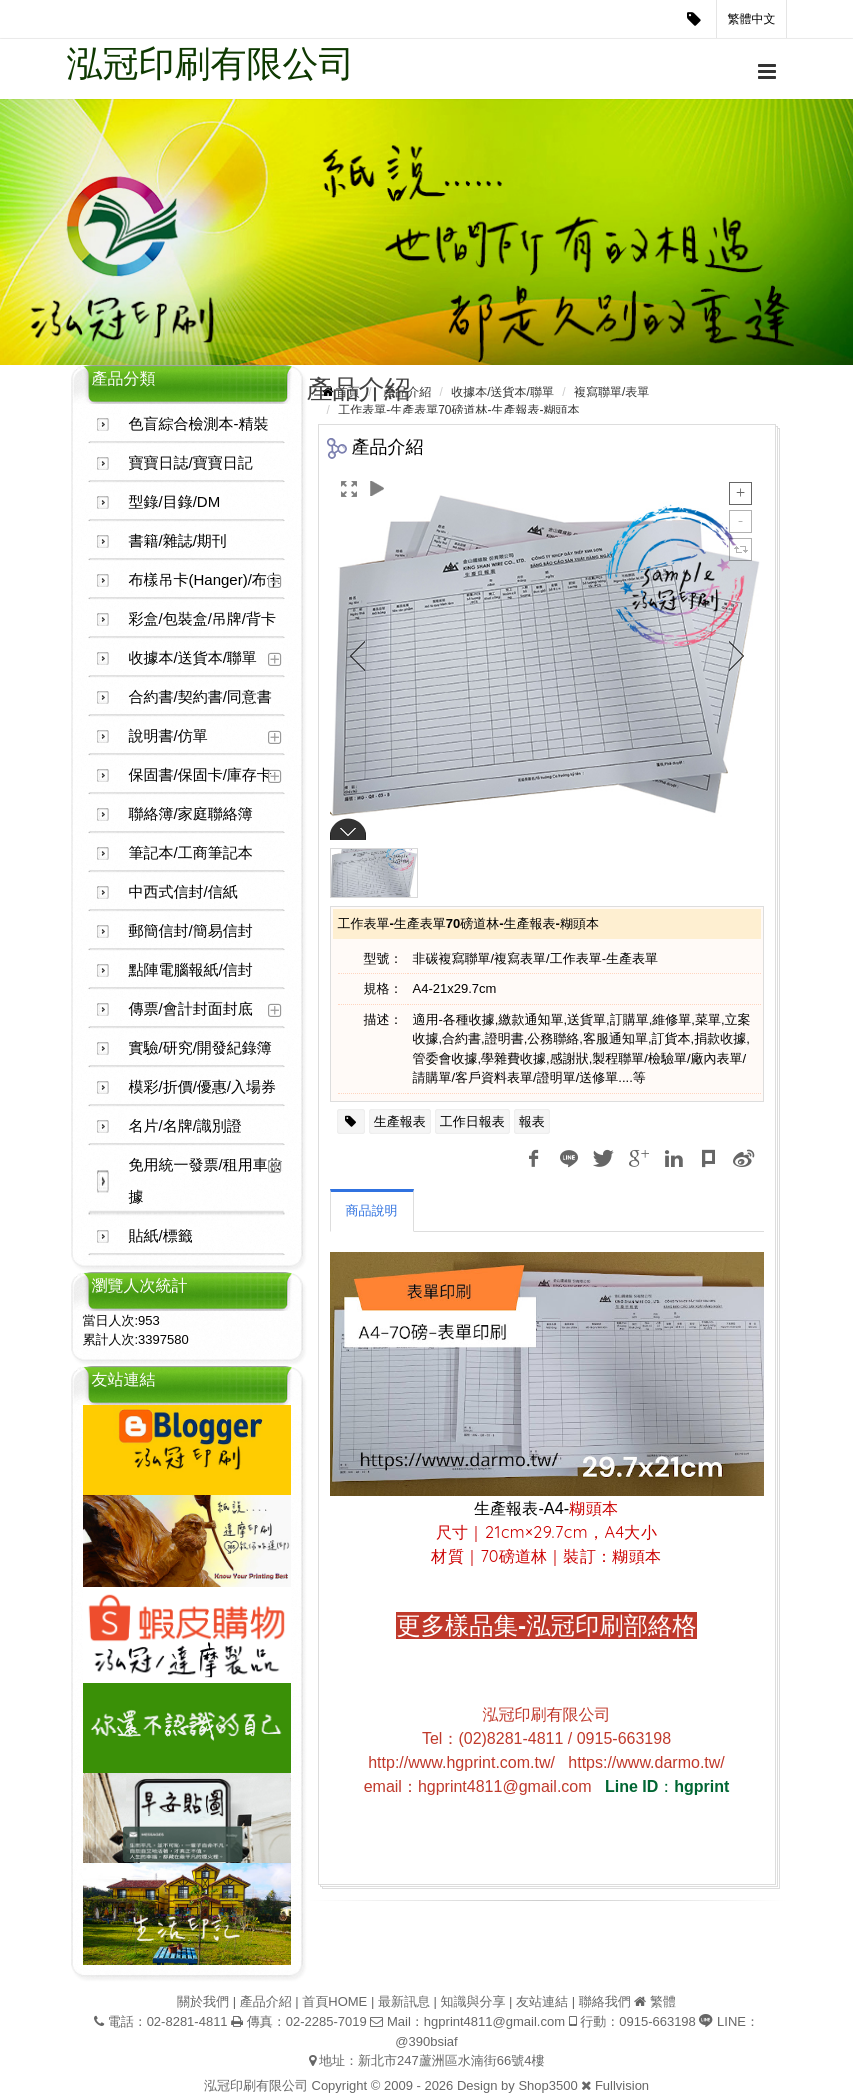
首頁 (348, 392)
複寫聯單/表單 (611, 392)
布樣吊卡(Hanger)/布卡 (205, 579)
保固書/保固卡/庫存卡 (200, 774)
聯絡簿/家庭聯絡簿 (191, 813)
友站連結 (542, 2001)
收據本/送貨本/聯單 (193, 657)
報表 (532, 1121)
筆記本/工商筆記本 (191, 852)
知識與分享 (472, 2001)
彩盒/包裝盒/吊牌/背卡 (203, 618)
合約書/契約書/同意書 (200, 696)
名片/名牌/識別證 (185, 1125)
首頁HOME (334, 2001)
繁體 (663, 2001)
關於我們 (203, 2001)
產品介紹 (407, 392)
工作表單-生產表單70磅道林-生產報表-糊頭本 (458, 410)
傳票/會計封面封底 (191, 1008)
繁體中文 (752, 19)
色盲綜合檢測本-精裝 (199, 423)
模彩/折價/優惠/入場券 (203, 1086)
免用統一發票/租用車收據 (206, 1180)
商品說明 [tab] (372, 1210)
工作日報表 (472, 1121)
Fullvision (622, 2085)
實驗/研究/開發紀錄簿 (200, 1047)
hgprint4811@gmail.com (494, 2021)
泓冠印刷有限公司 (211, 63)
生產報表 (400, 1121)
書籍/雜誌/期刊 (178, 540)
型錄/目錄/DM (175, 501)
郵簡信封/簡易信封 (191, 930)
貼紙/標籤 (161, 1235)
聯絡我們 (605, 2001)
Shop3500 (547, 2085)
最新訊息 (404, 2001)
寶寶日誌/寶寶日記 (191, 462)
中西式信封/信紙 (183, 891)
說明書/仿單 (168, 735)
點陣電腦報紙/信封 (191, 969)
